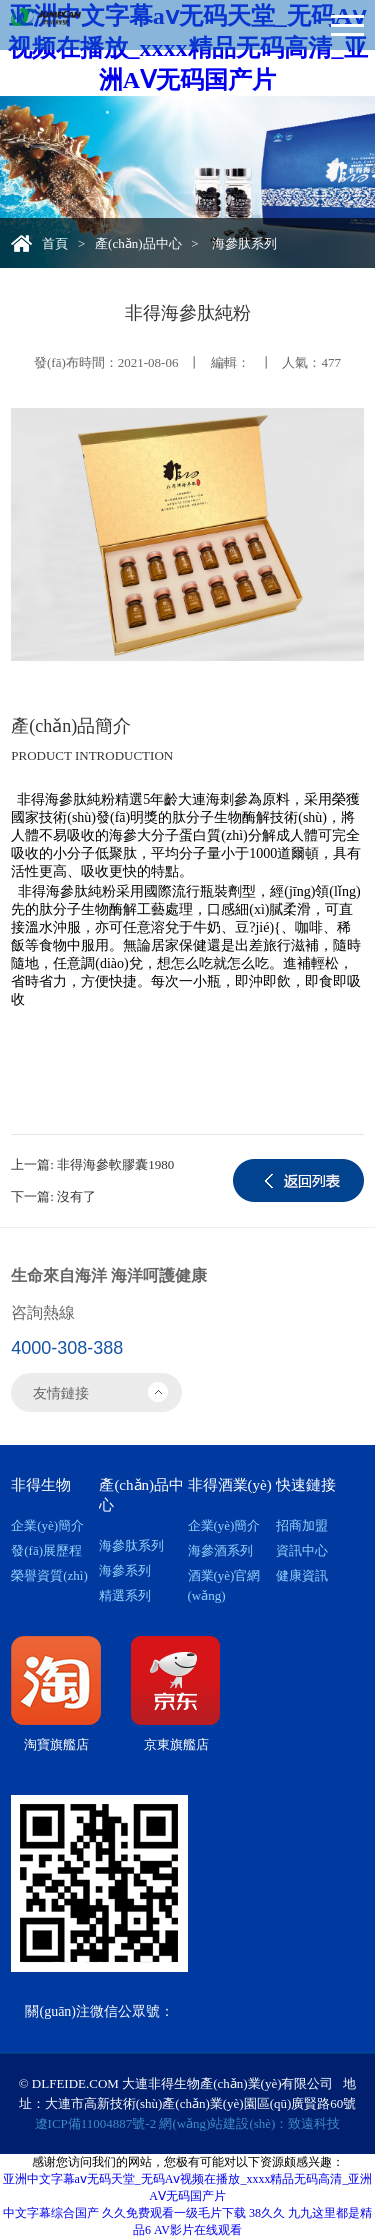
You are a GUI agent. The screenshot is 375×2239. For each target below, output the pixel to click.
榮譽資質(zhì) (49, 1575)
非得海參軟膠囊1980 (115, 1164)
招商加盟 (302, 1525)
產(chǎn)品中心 (138, 243)
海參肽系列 (131, 1545)
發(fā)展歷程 (46, 1550)
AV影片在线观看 (198, 2230)
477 (331, 362)
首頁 (55, 243)
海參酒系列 (220, 1550)
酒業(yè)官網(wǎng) (224, 1585)
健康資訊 (302, 1575)
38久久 (267, 2213)
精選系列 (125, 1595)
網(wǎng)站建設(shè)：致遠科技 (249, 2123)
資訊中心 (302, 1550)
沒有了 (76, 1196)
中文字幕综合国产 (51, 2213)
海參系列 (125, 1570)
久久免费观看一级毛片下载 (174, 2213)
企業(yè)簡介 (47, 1525)
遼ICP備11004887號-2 (96, 2123)
